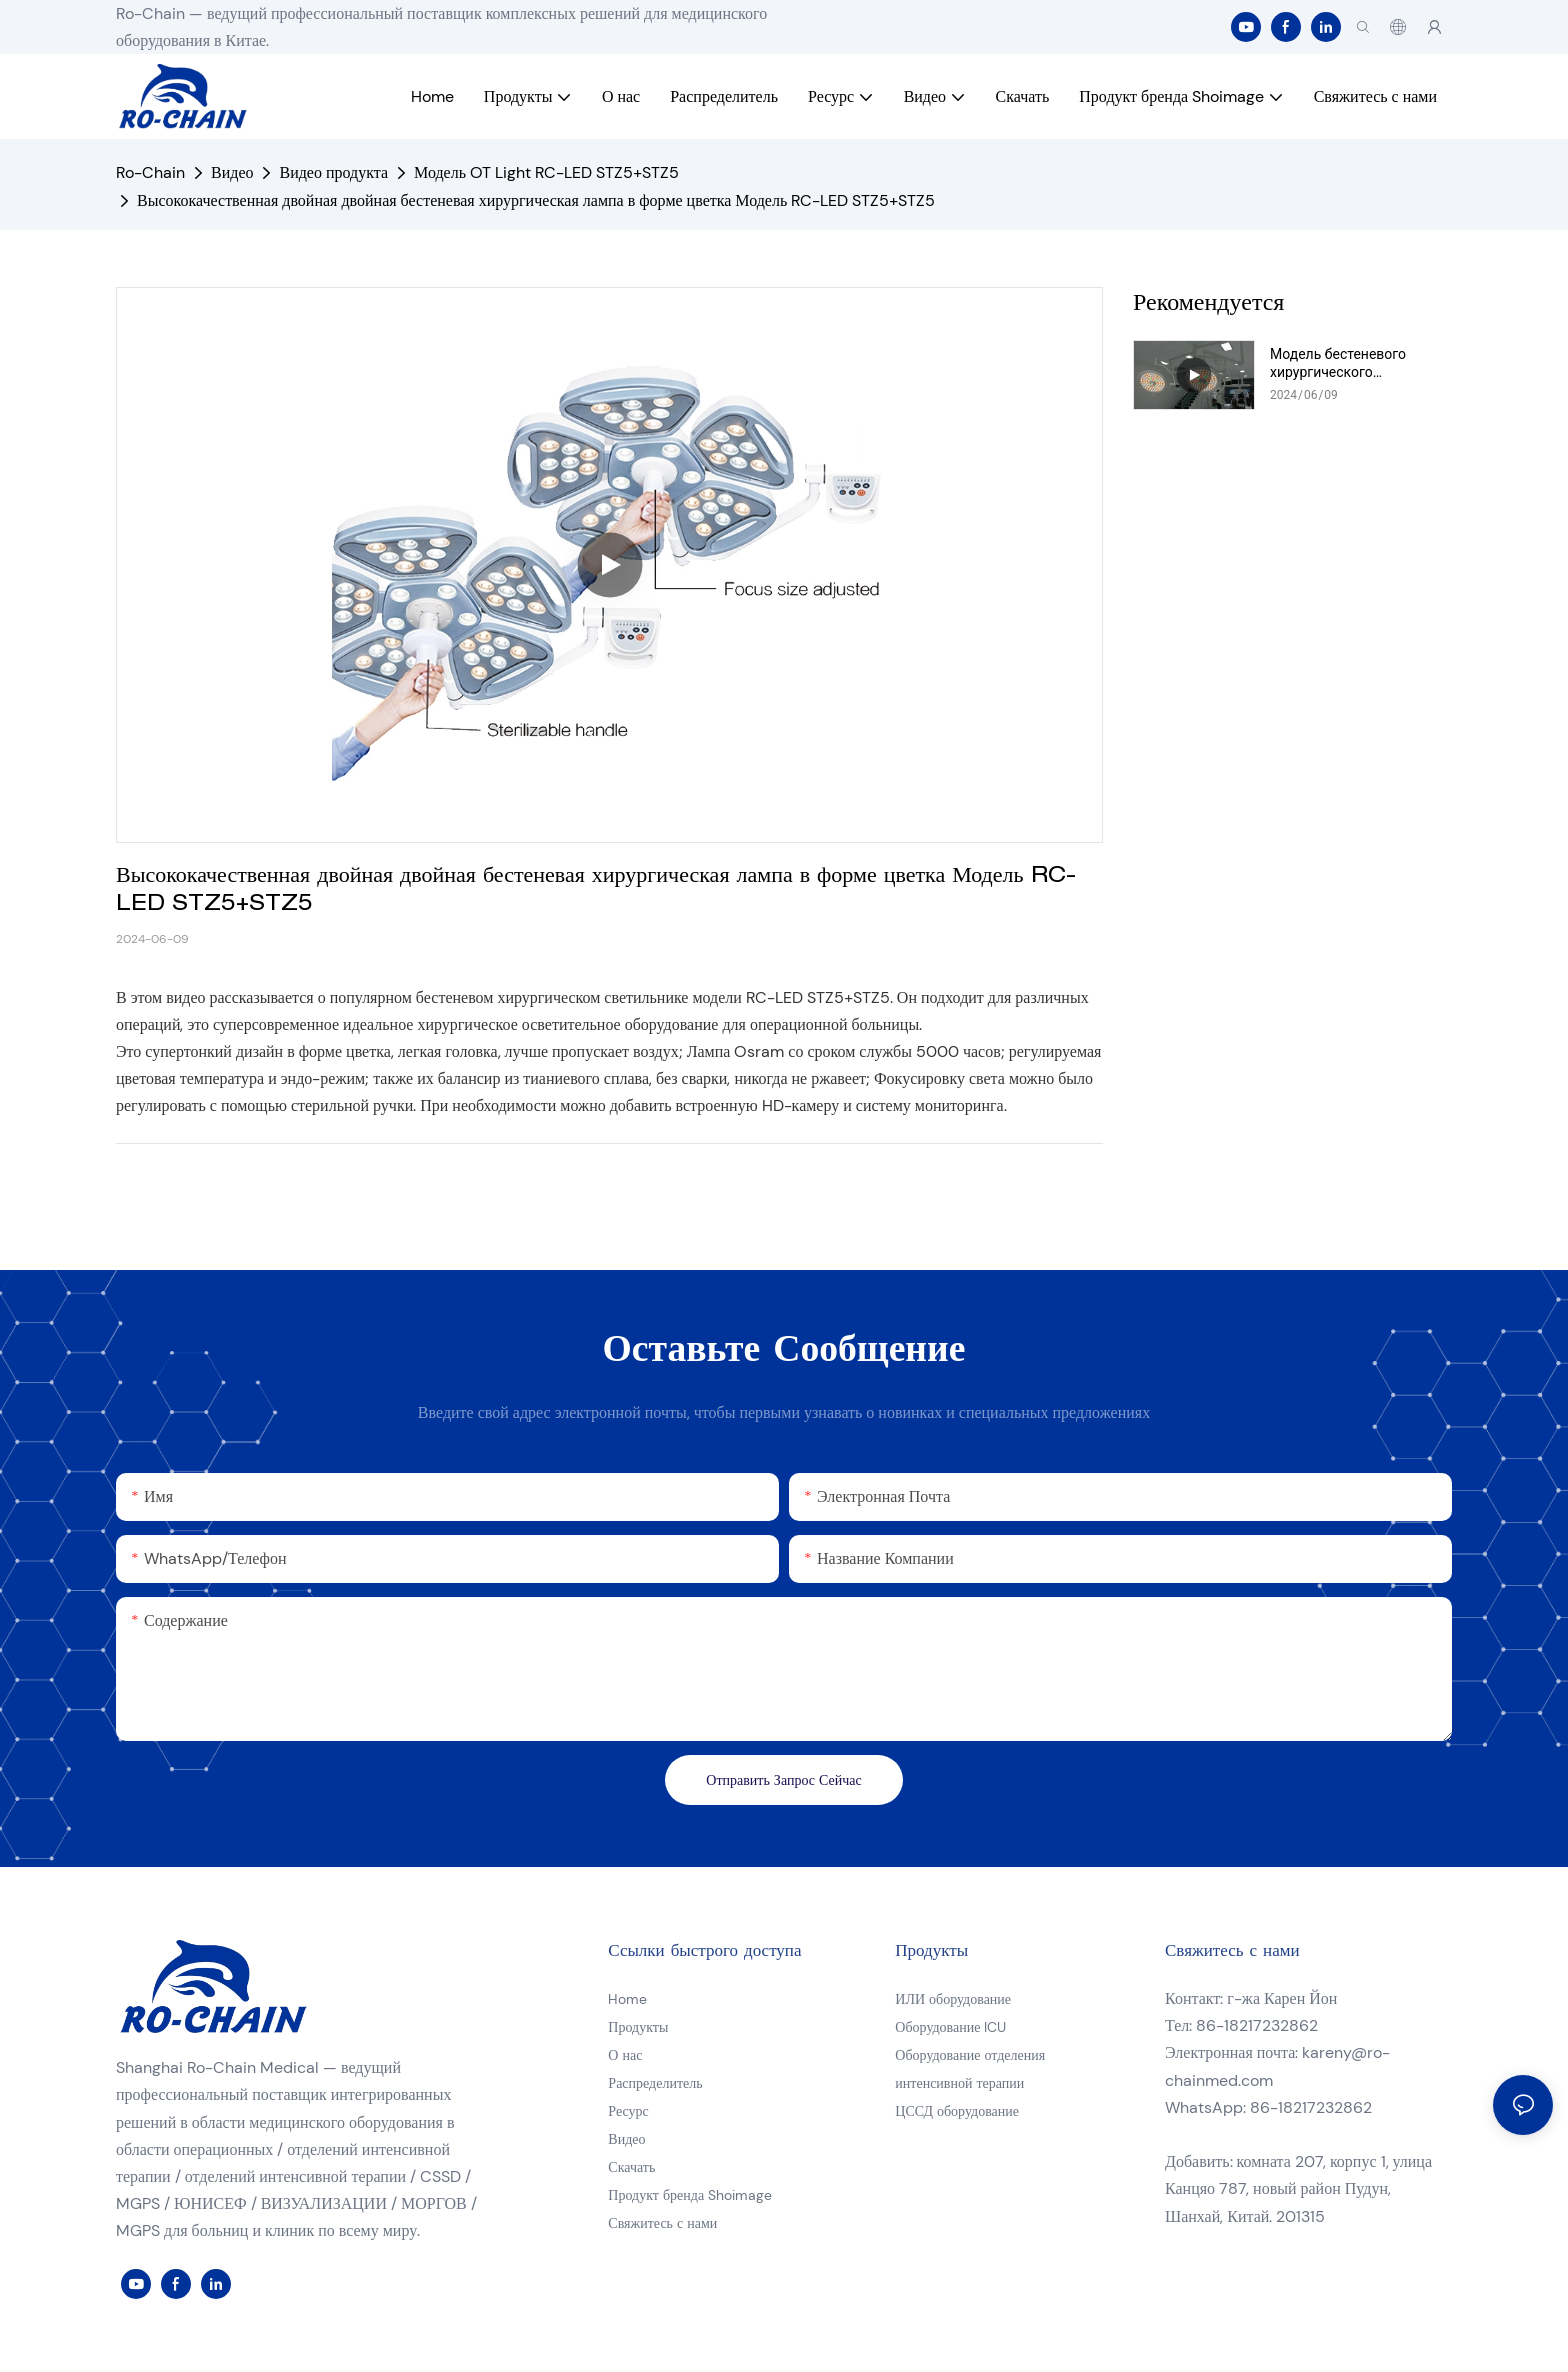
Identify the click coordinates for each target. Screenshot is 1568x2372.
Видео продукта (333, 172)
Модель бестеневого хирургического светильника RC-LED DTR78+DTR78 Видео (1338, 363)
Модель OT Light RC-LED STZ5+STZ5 (546, 172)
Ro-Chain (150, 172)
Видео (232, 172)
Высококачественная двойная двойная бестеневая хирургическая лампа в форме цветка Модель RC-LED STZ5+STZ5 (536, 200)
